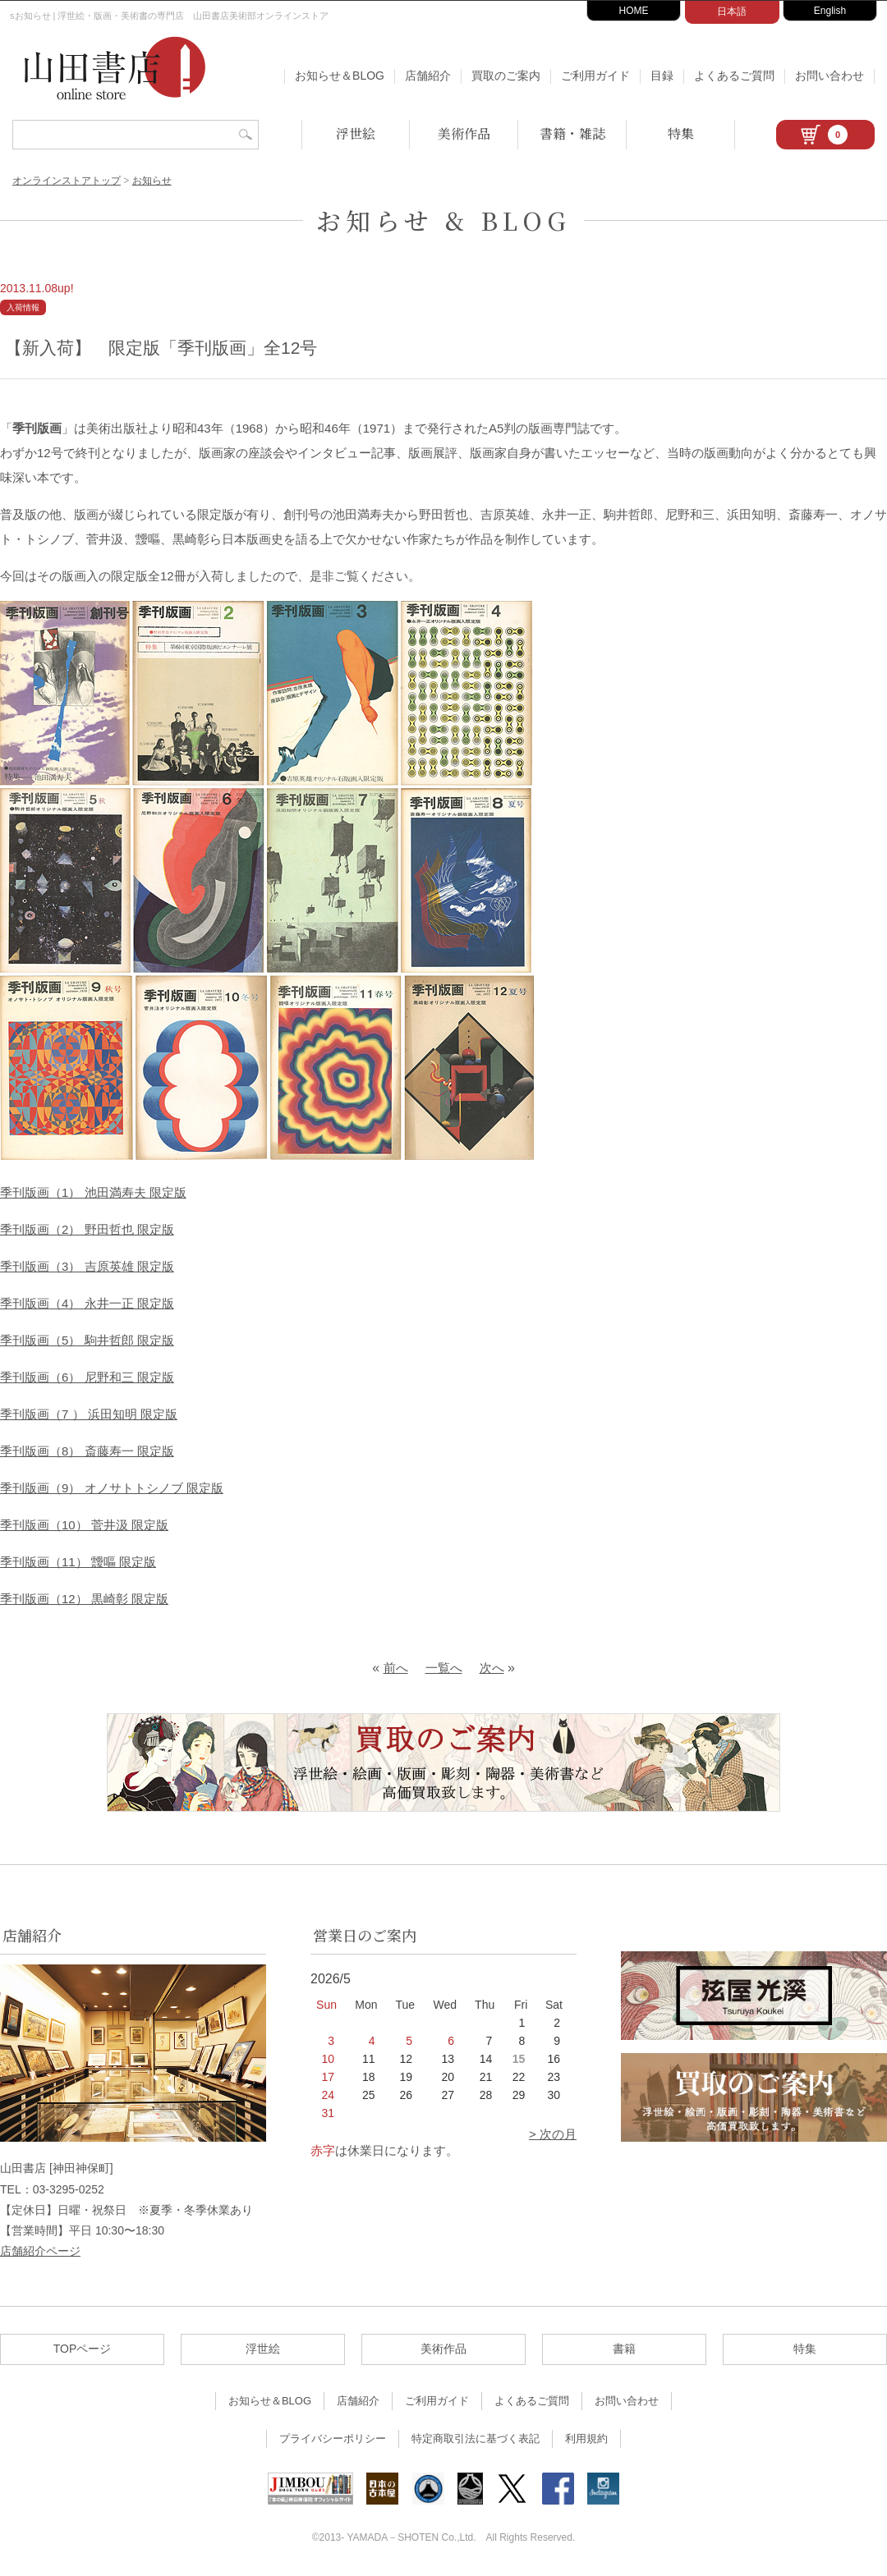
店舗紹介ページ (40, 2250)
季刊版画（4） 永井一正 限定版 (87, 1303)
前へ (396, 1668)
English (830, 10)
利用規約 (586, 2438)
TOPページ (82, 2348)
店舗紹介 (428, 75)
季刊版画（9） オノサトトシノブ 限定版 (111, 1488)
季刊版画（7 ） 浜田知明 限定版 (88, 1414)
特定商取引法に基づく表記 (475, 2438)
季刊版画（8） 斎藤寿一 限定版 (87, 1451)
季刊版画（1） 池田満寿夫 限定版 (93, 1192)
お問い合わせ (829, 75)
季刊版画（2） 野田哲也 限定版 (87, 1229)
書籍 (624, 2348)
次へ (492, 1668)
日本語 (732, 11)
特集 (681, 133)
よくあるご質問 (734, 75)
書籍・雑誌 (572, 133)
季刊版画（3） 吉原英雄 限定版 (87, 1266)
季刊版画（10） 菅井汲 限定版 (84, 1525)
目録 (661, 75)
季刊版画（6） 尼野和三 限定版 (87, 1377)
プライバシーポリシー (332, 2438)
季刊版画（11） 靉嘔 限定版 (78, 1562)
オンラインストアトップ (66, 180)
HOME (634, 10)
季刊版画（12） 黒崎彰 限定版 (84, 1599)
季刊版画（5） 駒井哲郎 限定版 (87, 1340)
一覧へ (443, 1668)
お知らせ (152, 180)
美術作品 (464, 133)
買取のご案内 (505, 75)
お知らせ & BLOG (443, 220)
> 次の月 (553, 2134)
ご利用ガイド (595, 75)
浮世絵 (355, 133)
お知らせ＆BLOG (339, 75)
